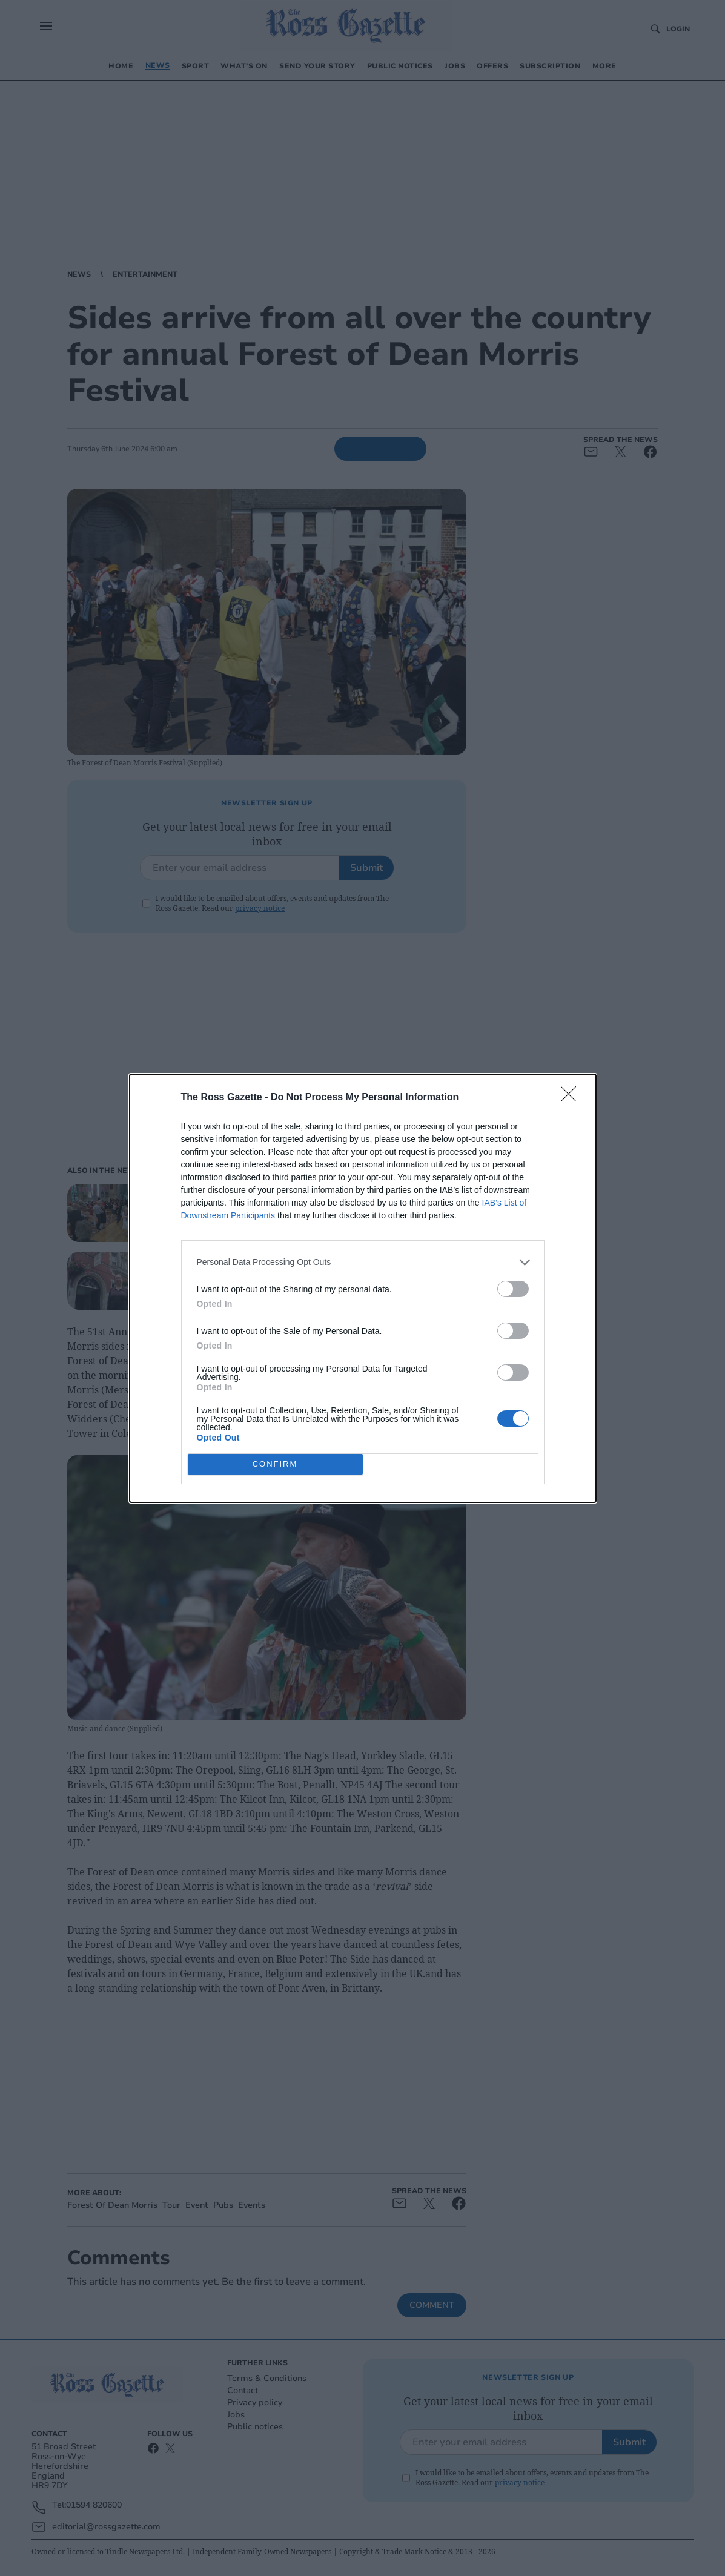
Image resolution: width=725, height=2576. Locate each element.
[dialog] (363, 1288)
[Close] (572, 1097)
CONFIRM (275, 1463)
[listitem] (363, 1262)
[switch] (513, 1289)
